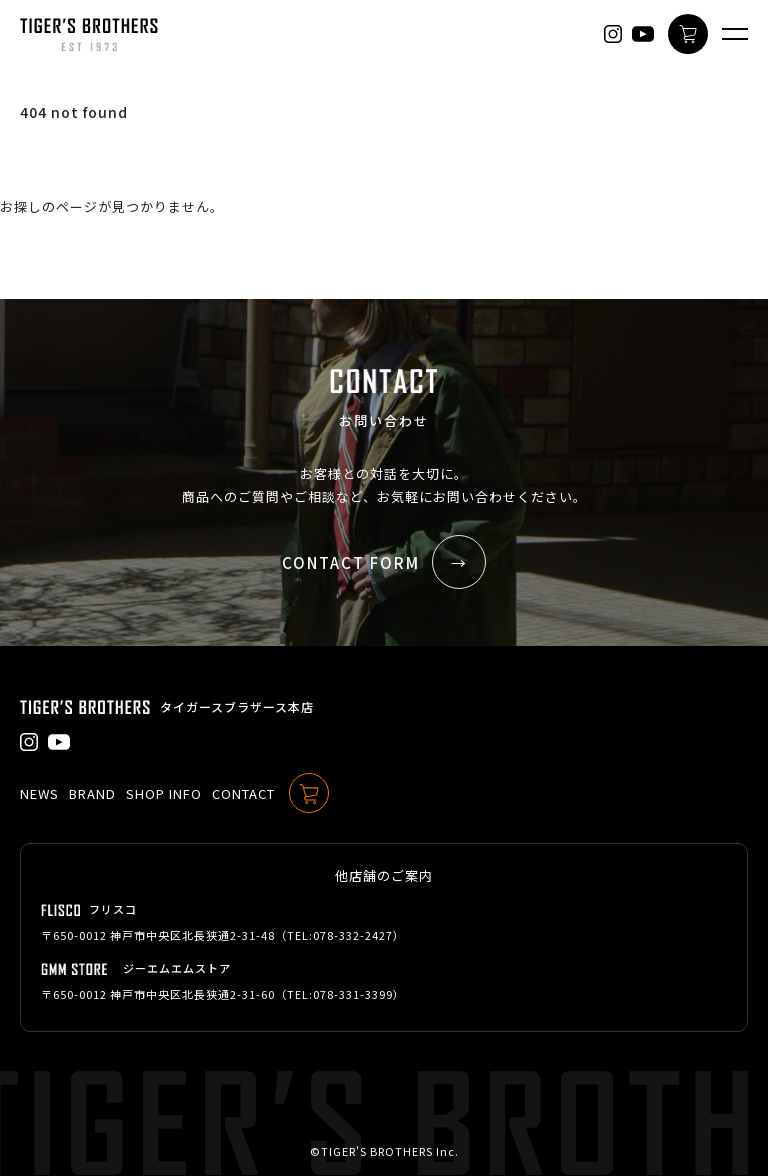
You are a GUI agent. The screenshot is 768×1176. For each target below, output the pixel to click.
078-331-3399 (353, 994)
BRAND (92, 793)
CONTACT (243, 793)
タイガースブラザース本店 (237, 706)
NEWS (39, 793)
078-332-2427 (353, 935)
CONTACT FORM (384, 562)
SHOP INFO (164, 793)
